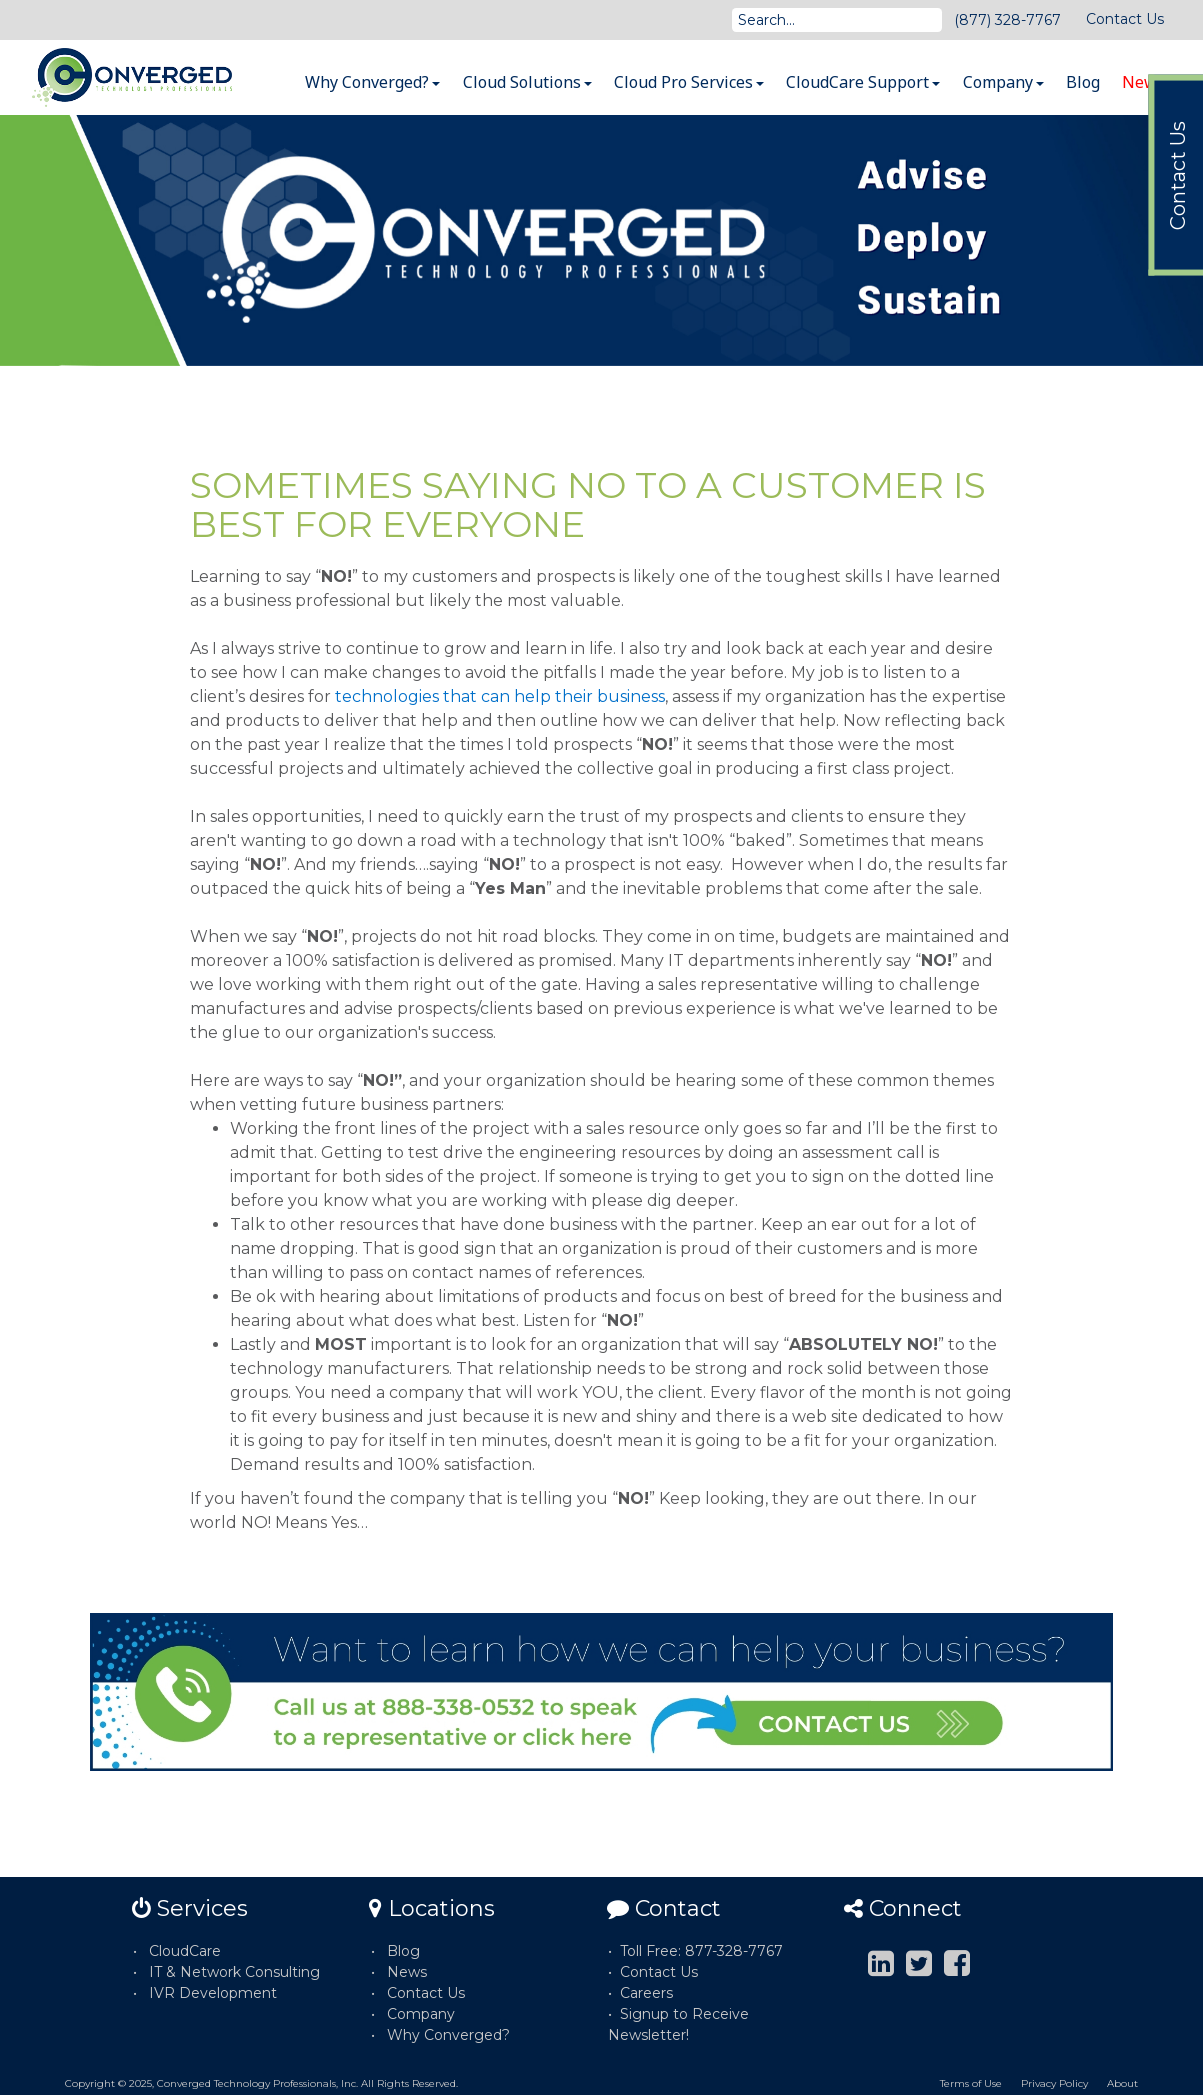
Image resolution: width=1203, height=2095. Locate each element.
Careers (646, 1993)
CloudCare (185, 1951)
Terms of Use (971, 2083)
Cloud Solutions (527, 82)
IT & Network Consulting (234, 1972)
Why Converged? (372, 82)
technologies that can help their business (500, 696)
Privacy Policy (1054, 2083)
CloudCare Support (863, 82)
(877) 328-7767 (1007, 20)
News (1143, 82)
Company (1003, 82)
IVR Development (213, 1993)
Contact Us (1125, 19)
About (1122, 2083)
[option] (601, 240)
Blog (1083, 82)
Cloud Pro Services (689, 82)
